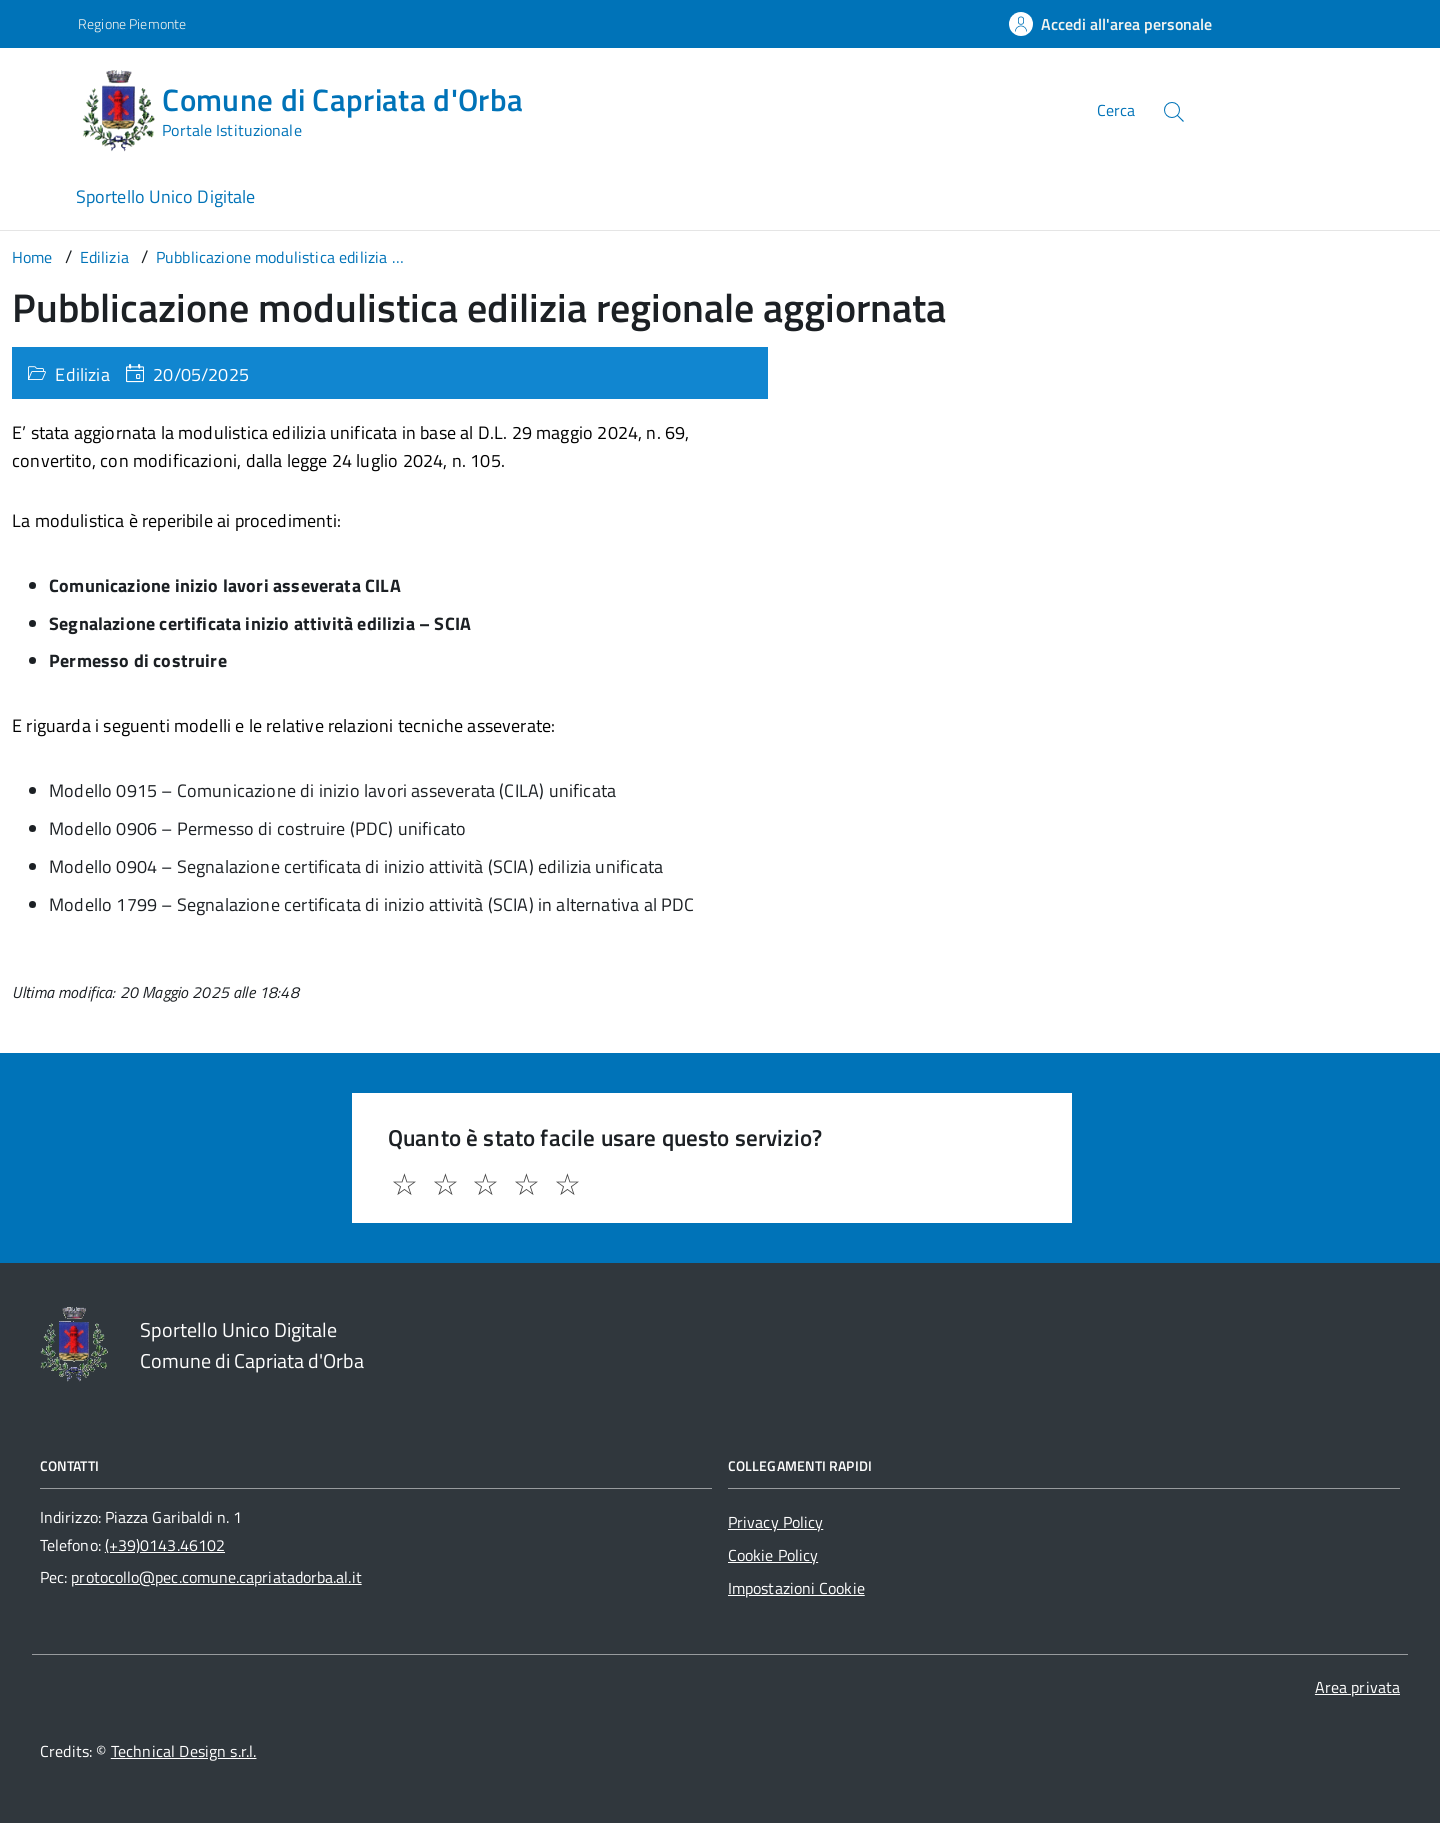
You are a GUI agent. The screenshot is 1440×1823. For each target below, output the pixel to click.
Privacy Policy (775, 1522)
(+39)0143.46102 (165, 1545)
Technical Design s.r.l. (184, 1751)
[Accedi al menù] (43, 107)
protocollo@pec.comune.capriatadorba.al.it (216, 1577)
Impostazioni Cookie (796, 1588)
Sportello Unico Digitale (165, 196)
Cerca (1116, 110)
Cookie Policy (773, 1555)
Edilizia (82, 374)
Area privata (1357, 1687)
